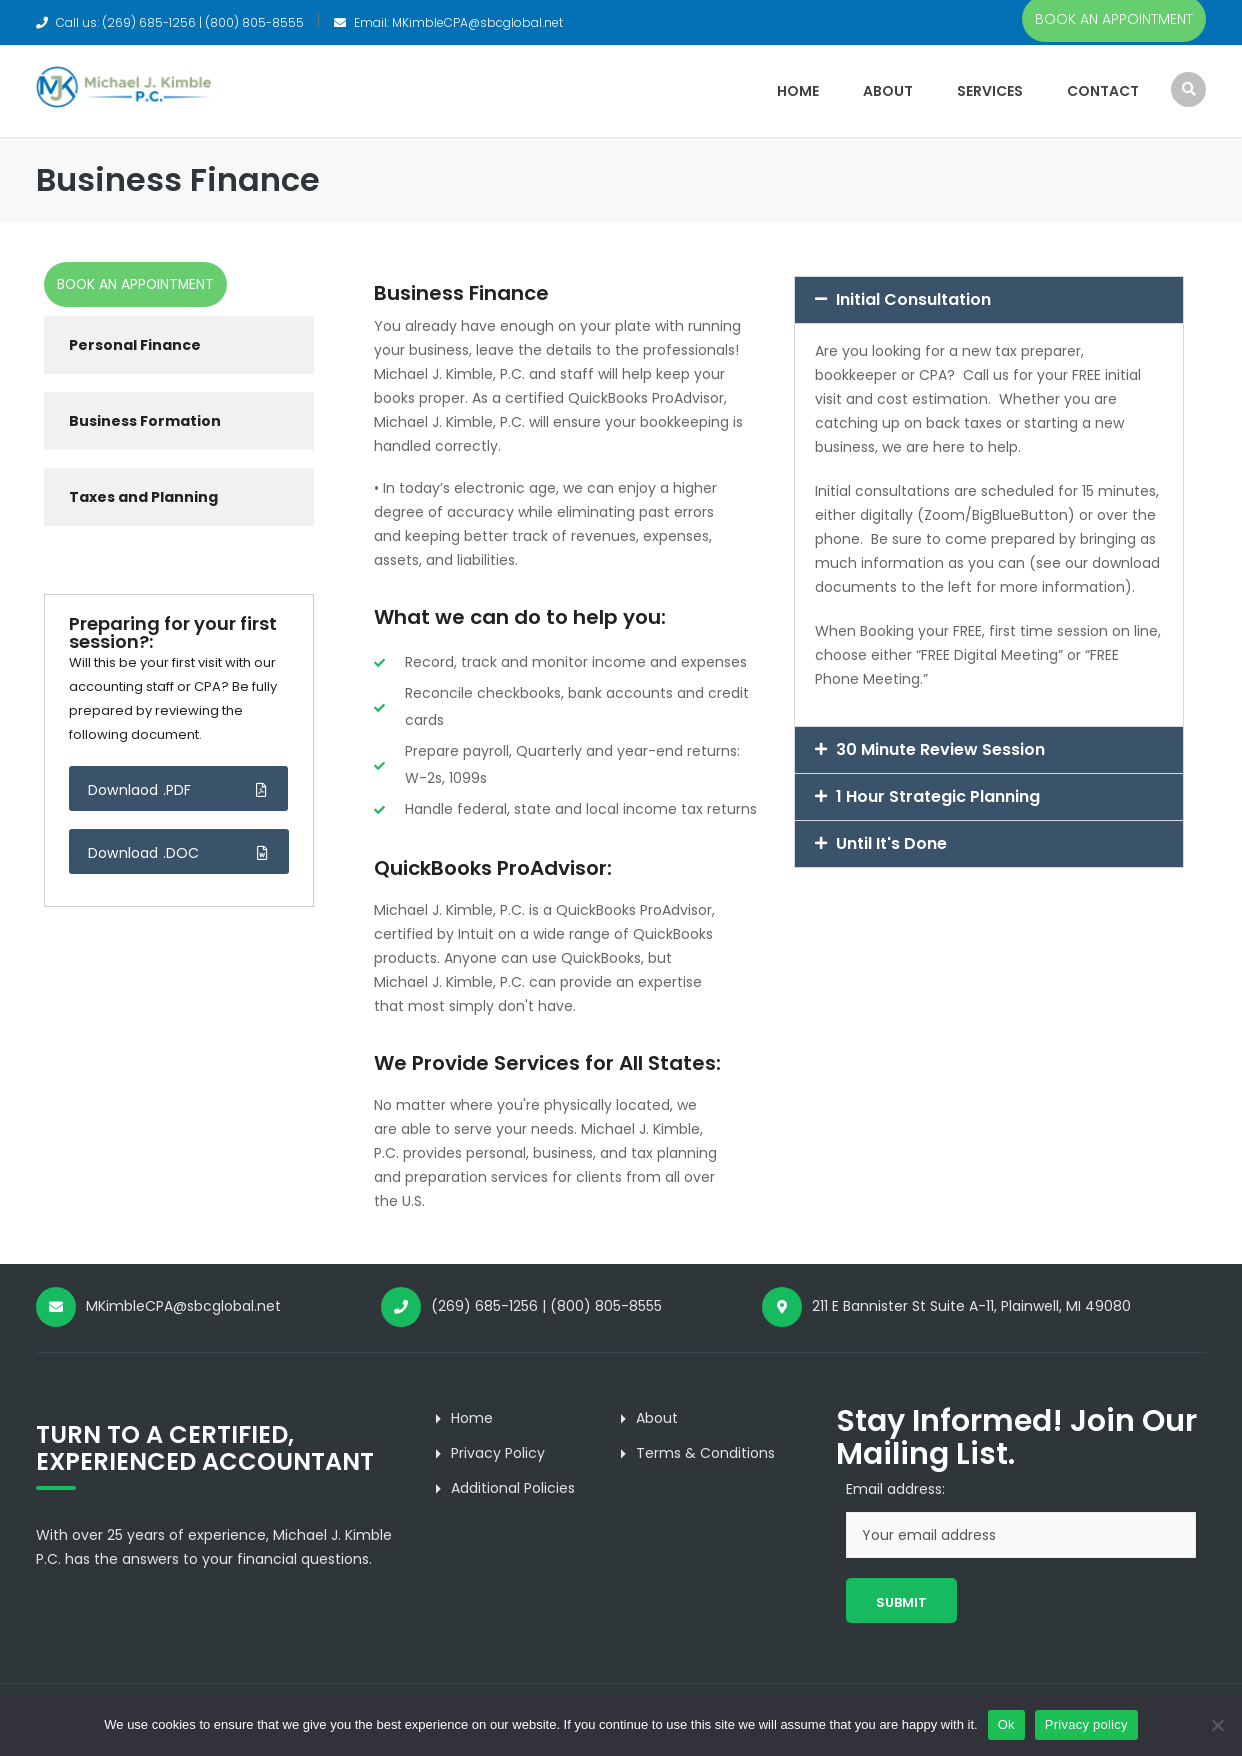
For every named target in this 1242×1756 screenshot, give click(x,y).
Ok (1006, 1724)
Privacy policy (1086, 1724)
